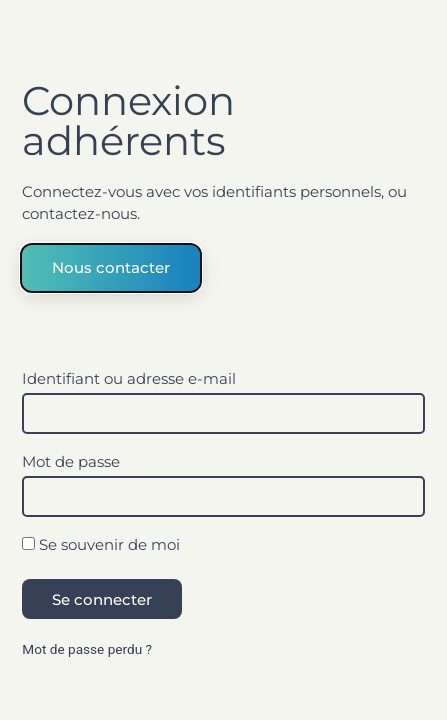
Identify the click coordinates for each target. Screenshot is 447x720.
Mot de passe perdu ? (87, 649)
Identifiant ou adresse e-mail (129, 379)
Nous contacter (111, 267)
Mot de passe (71, 462)
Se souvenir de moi (101, 545)
